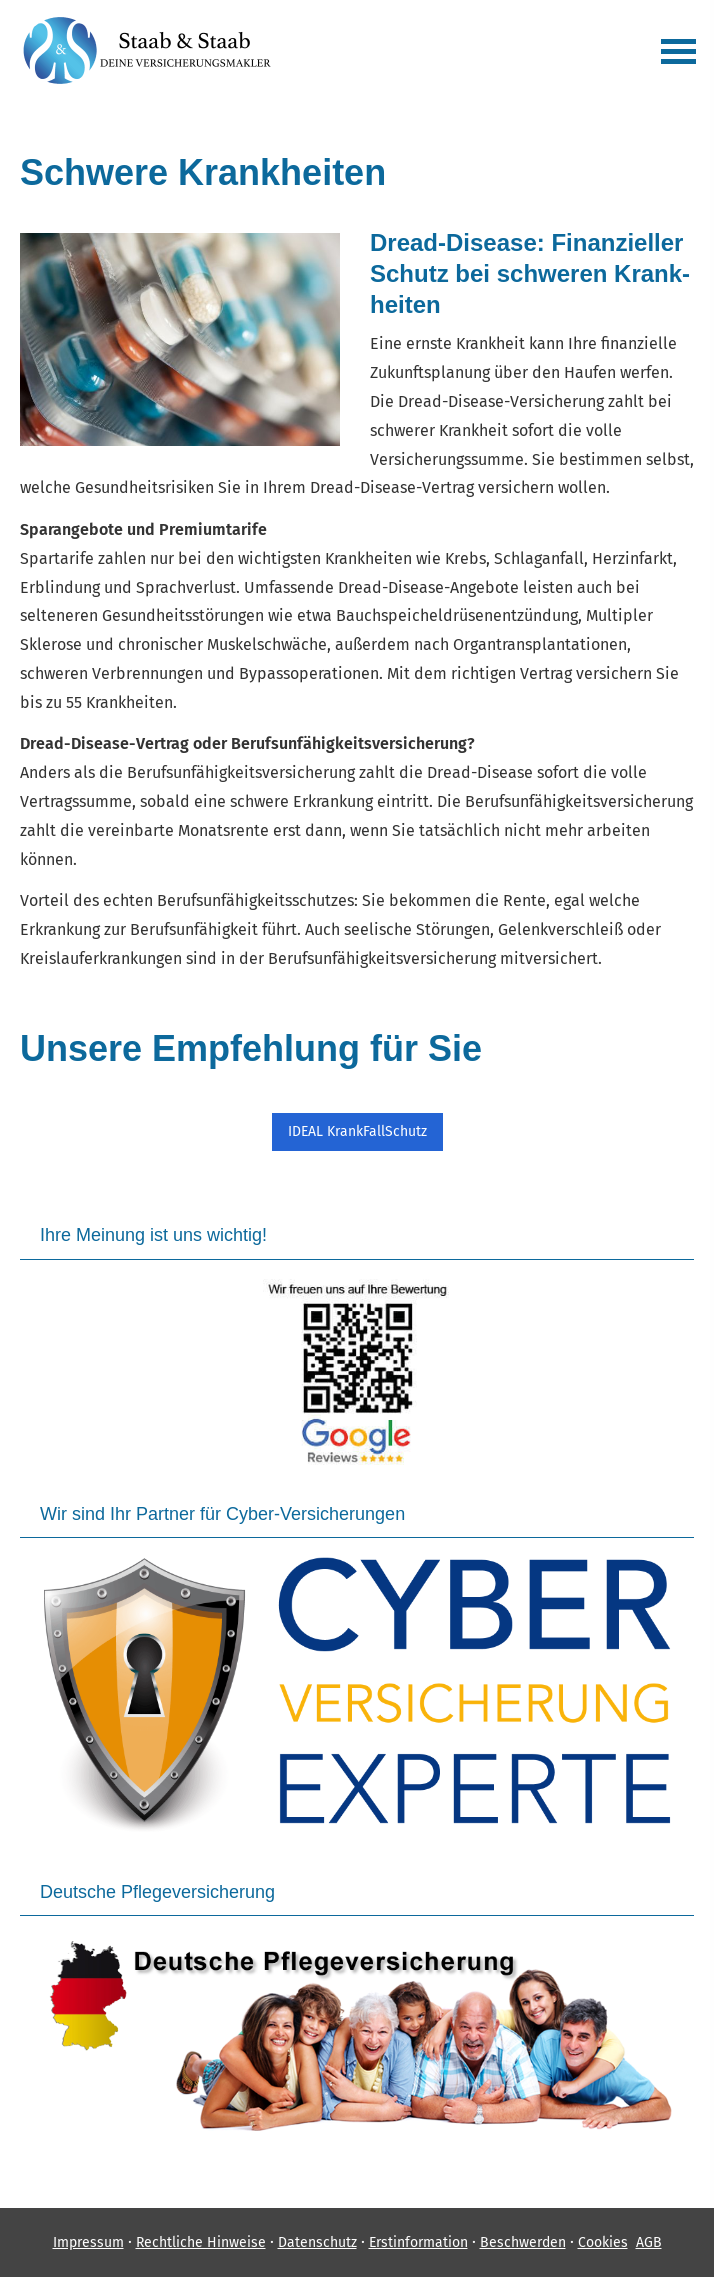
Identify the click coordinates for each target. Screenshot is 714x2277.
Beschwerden (523, 2242)
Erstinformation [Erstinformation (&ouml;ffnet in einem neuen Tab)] (418, 2242)
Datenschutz (317, 2242)
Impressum (88, 2242)
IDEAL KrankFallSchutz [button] (357, 1131)
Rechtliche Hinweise (201, 2242)
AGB (649, 2242)
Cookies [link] (603, 2242)
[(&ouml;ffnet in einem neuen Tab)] (357, 1373)
